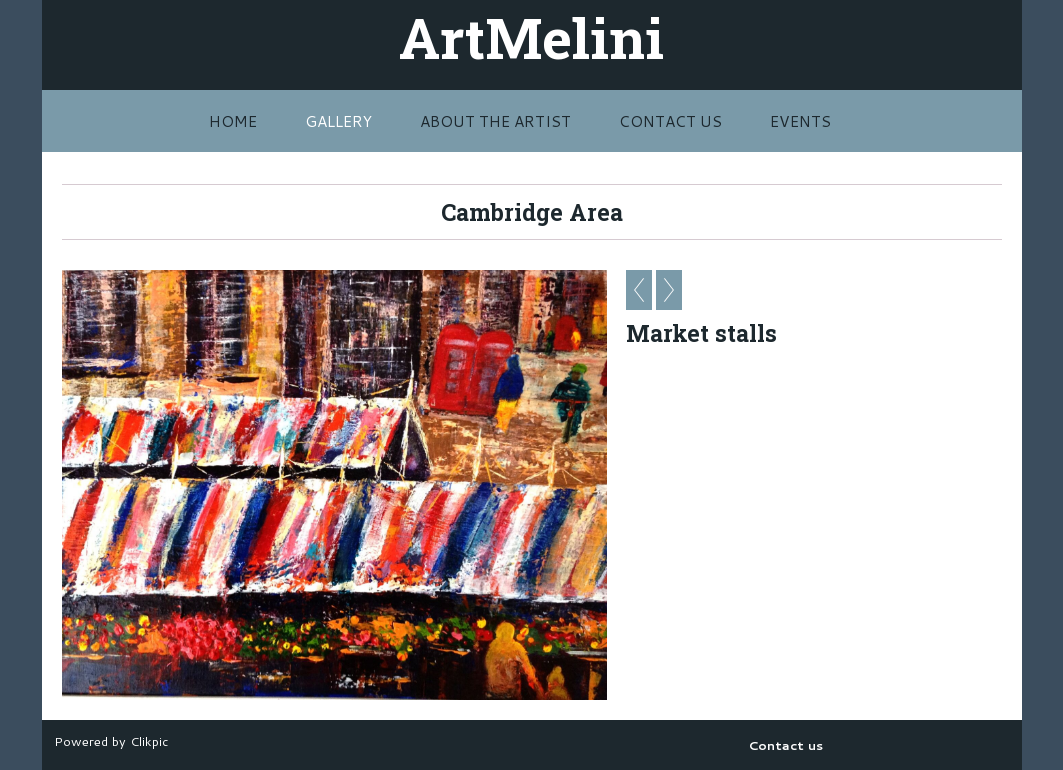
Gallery (338, 121)
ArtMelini (531, 37)
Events (800, 121)
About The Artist (495, 121)
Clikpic (149, 741)
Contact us (670, 121)
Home (233, 121)
